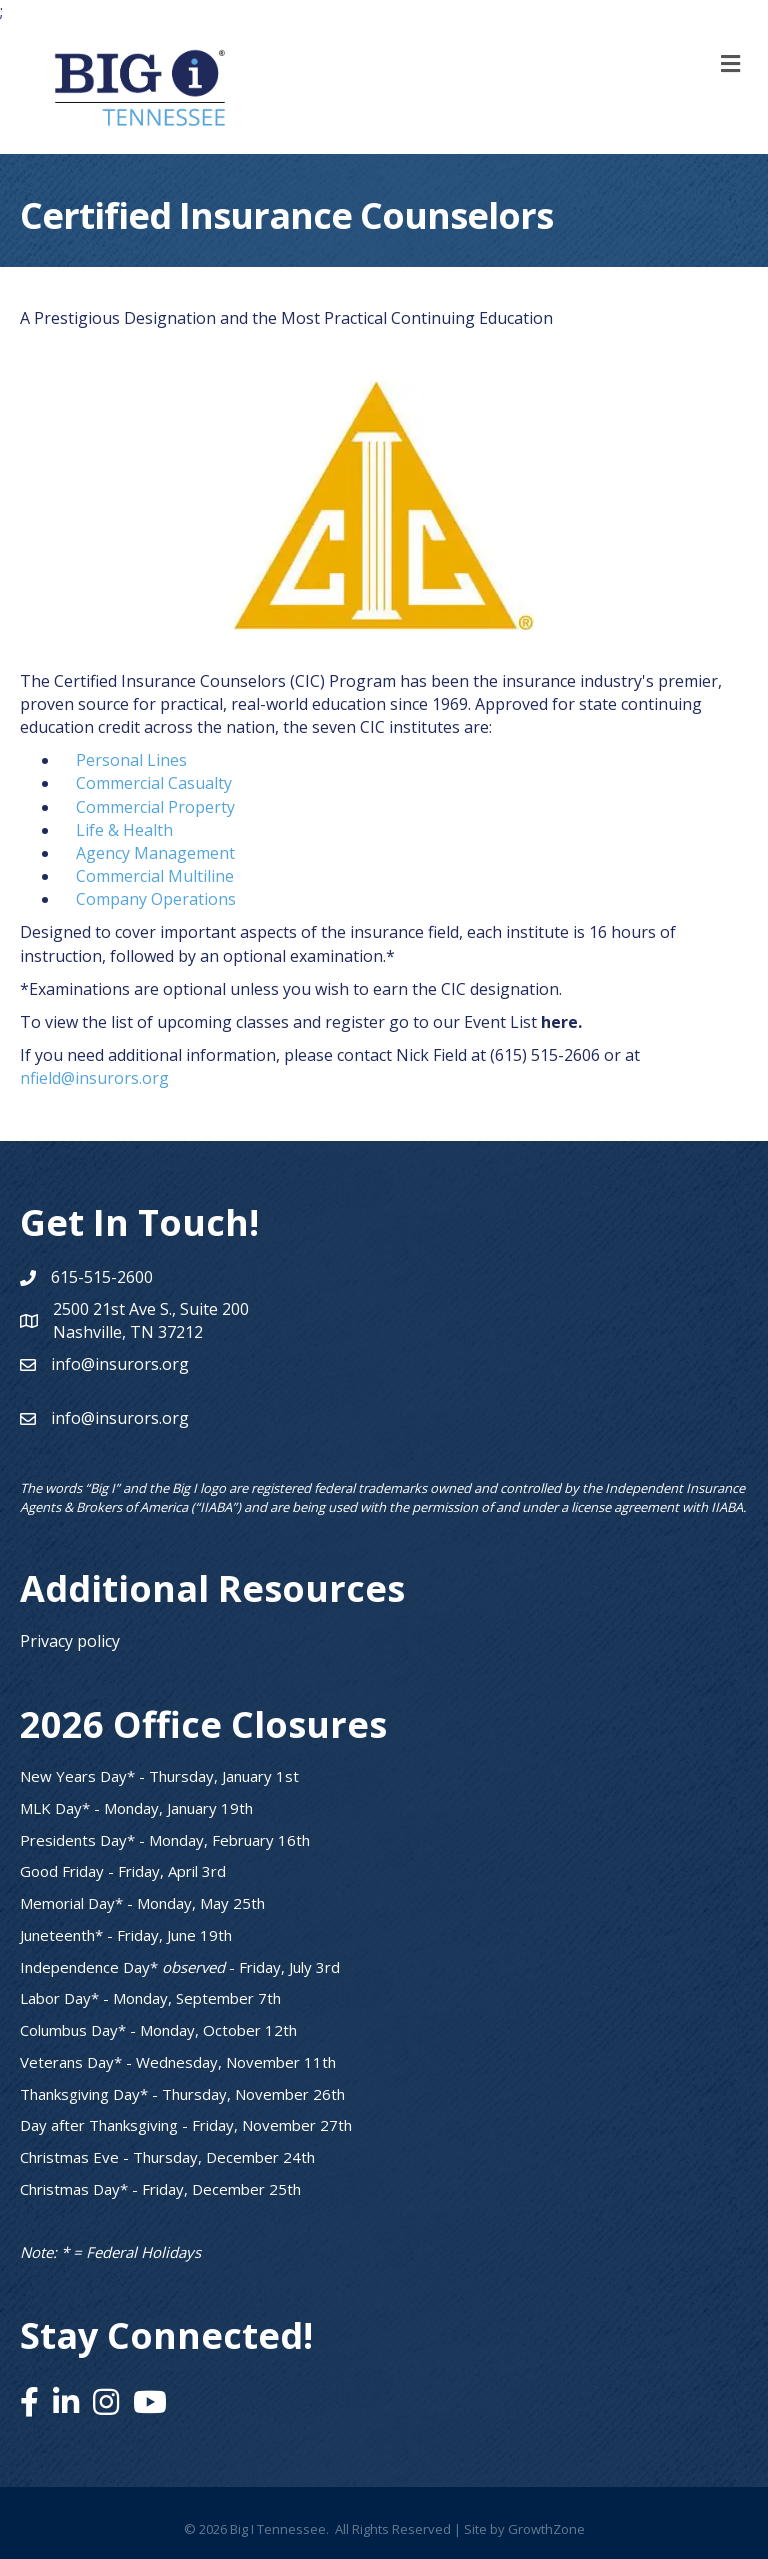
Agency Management (155, 853)
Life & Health (124, 830)
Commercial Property (155, 807)
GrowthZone (546, 2529)
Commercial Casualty (154, 783)
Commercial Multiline (155, 876)
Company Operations (156, 899)
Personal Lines (131, 760)
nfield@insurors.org (94, 1078)
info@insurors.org (120, 1364)
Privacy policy (70, 1641)
